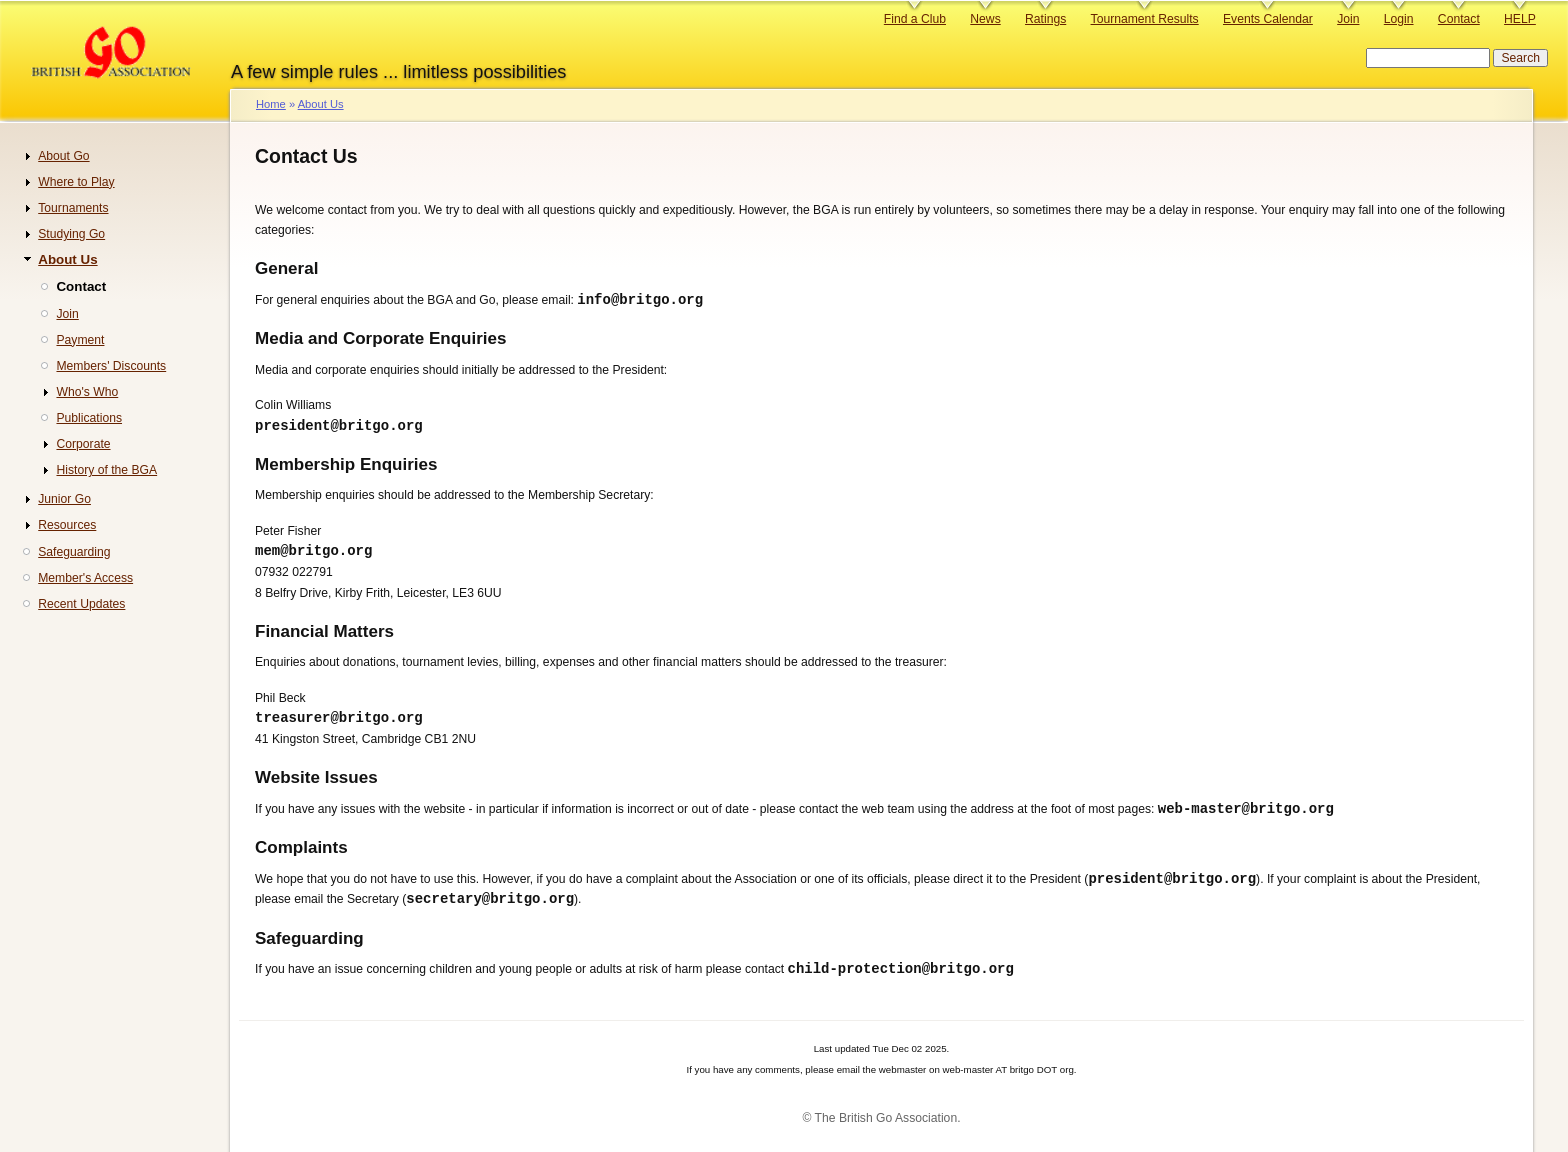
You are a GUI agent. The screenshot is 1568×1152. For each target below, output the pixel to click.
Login (1399, 19)
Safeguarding (309, 945)
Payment (80, 340)
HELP (1520, 19)
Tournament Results (1145, 19)
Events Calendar (1268, 19)
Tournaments (73, 208)
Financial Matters (324, 634)
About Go (63, 156)
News (985, 19)
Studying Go (71, 234)
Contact (1459, 19)
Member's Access (85, 578)
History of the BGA (106, 470)
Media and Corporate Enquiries (381, 339)
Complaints (301, 852)
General (286, 268)
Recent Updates (81, 604)
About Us (321, 104)
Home (271, 104)
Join (1348, 19)
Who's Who (87, 392)
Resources (67, 525)
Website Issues (316, 781)
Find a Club (915, 19)
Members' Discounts (111, 366)
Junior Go (64, 499)
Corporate (83, 444)
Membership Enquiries (346, 466)
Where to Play (76, 182)
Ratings (1045, 19)
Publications (89, 418)
